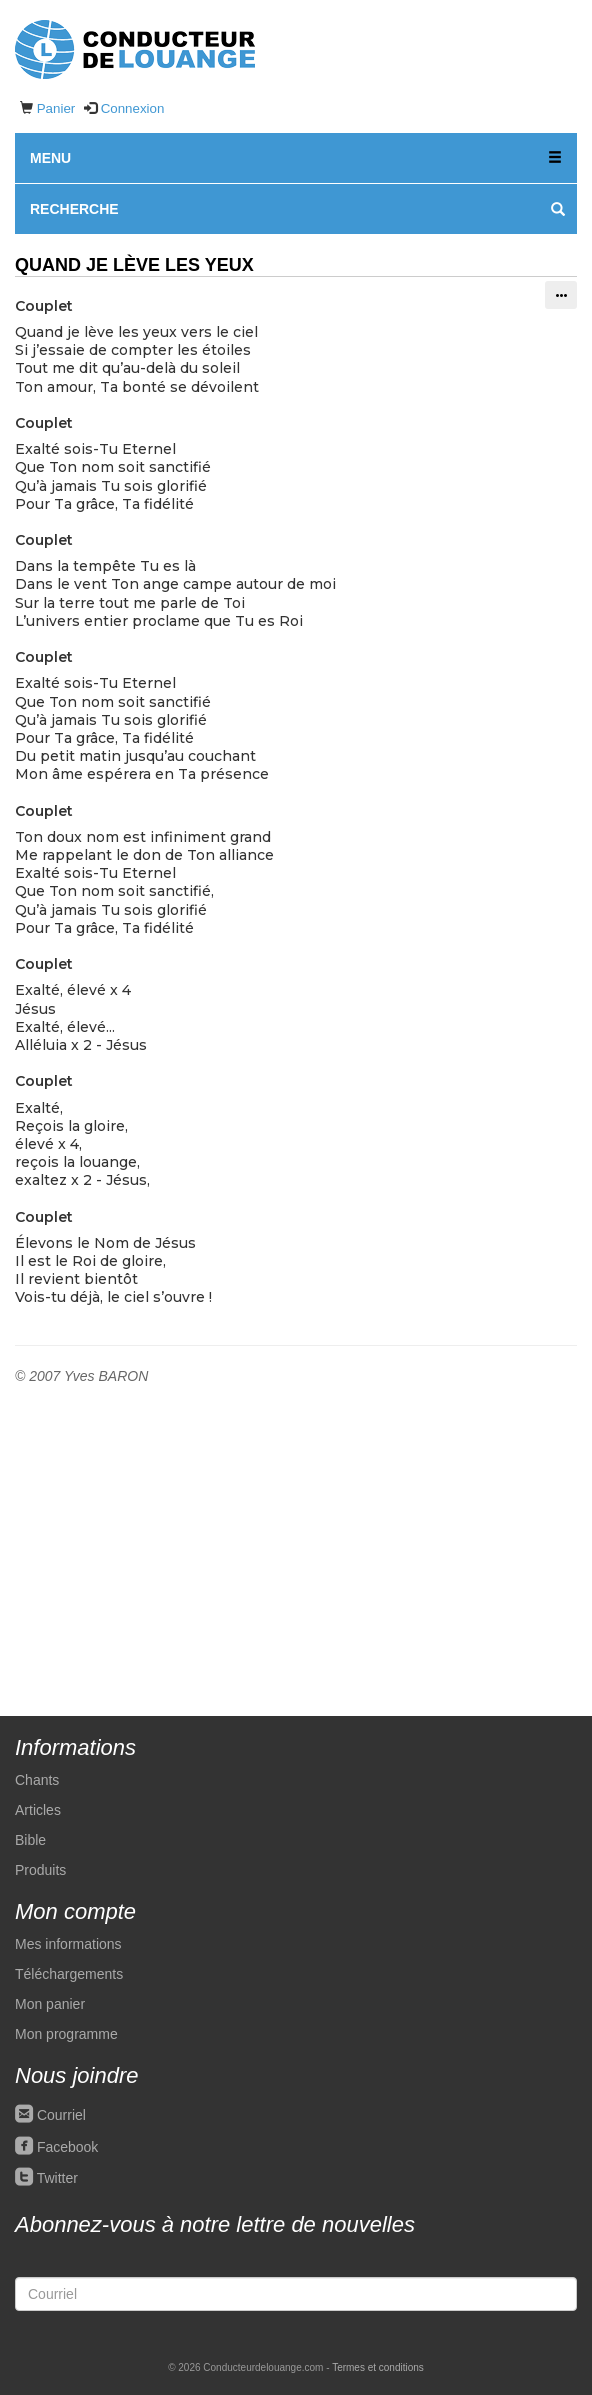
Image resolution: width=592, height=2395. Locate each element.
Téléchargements (69, 1974)
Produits (40, 1870)
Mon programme (66, 2034)
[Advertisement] (296, 1536)
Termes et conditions (378, 2367)
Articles (38, 1810)
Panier (56, 108)
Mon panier (50, 2004)
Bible (30, 1840)
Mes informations (68, 1944)
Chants (37, 1780)
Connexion (133, 108)
